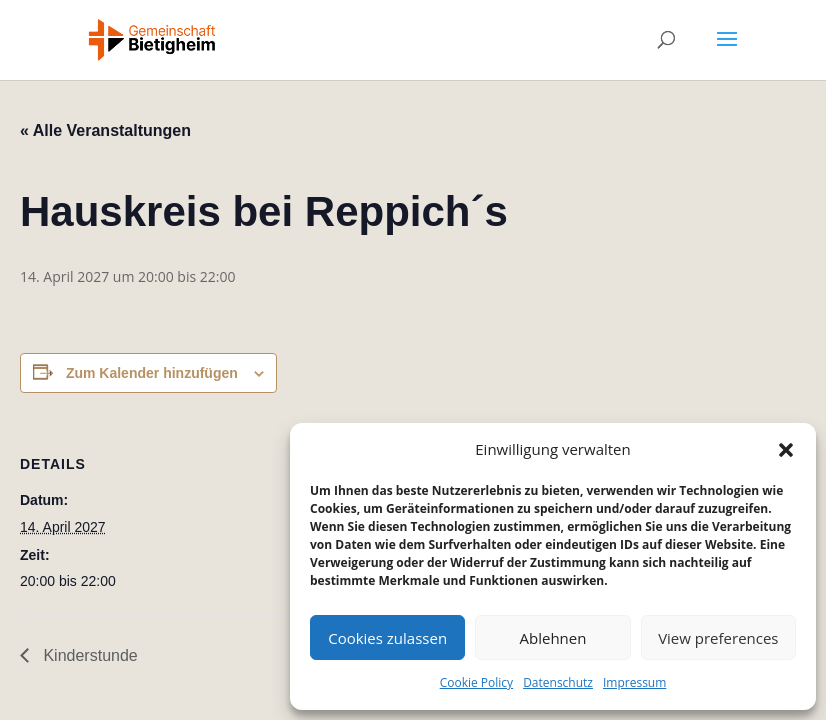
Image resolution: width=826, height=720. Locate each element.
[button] (786, 450)
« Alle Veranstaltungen (105, 130)
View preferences (718, 638)
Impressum (634, 682)
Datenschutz (558, 682)
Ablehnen (553, 638)
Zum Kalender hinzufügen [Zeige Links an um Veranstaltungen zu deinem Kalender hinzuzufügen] (152, 373)
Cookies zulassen (387, 638)
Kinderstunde (88, 655)
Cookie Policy (476, 682)
